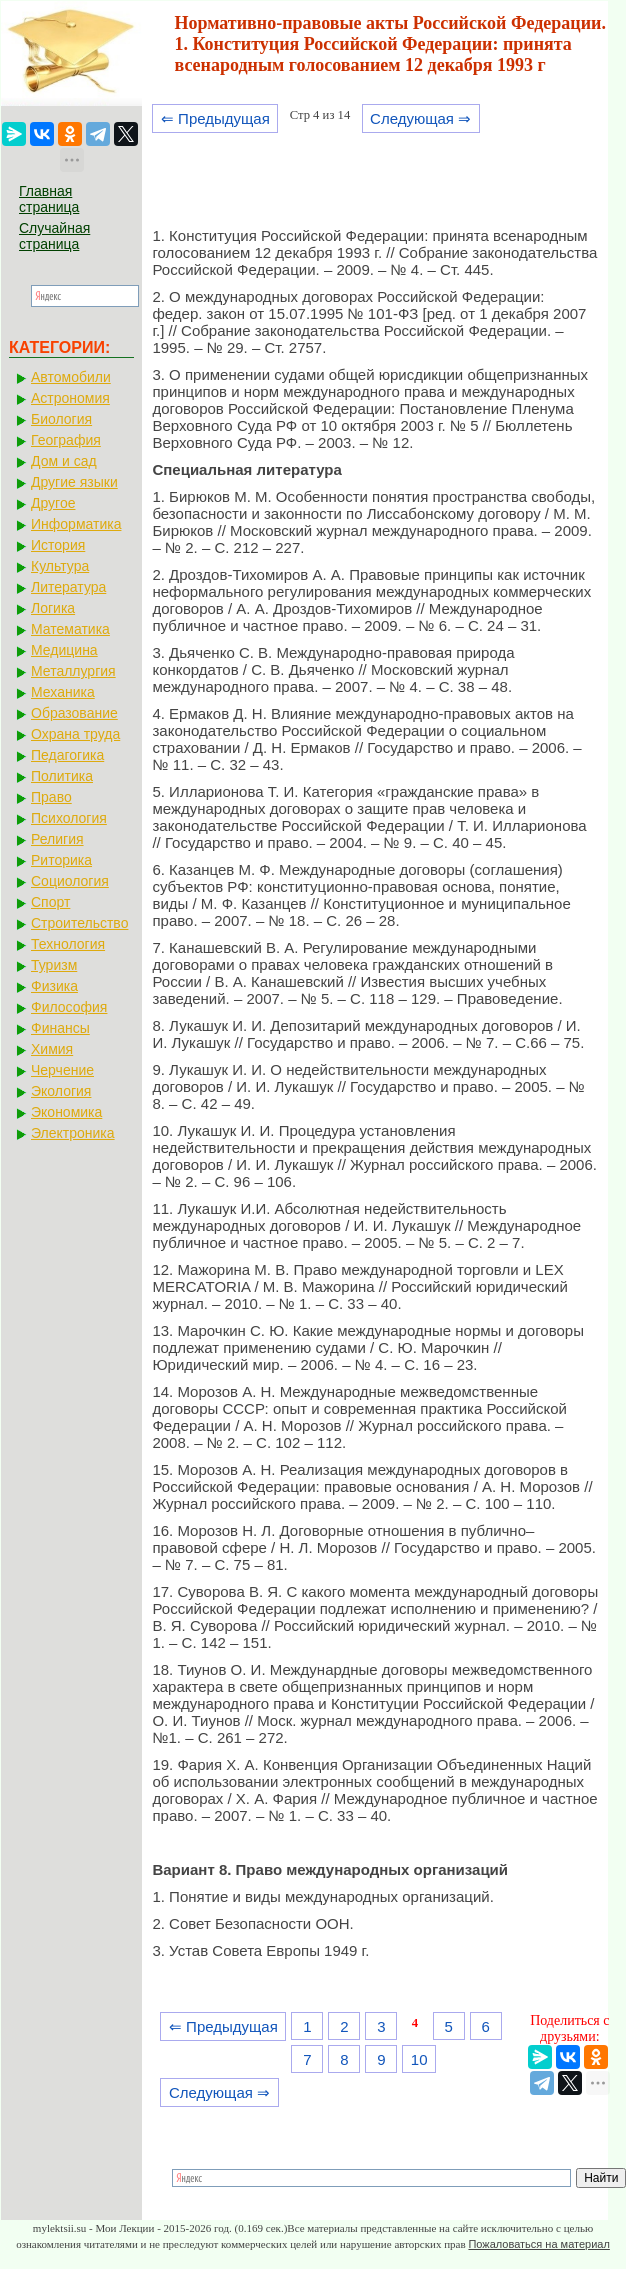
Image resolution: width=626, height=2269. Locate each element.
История (58, 545)
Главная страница (49, 199)
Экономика (66, 1112)
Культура (60, 566)
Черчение (62, 1070)
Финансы (60, 1028)
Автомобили (71, 377)
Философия (69, 1007)
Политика (62, 776)
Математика (70, 629)
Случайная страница (54, 236)
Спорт (50, 902)
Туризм (54, 965)
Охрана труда (75, 734)
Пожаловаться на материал (538, 2244)
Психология (69, 818)
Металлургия (73, 671)
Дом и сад (64, 461)
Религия (57, 839)
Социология (70, 881)
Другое (53, 503)
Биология (61, 419)
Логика (53, 608)
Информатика (76, 524)
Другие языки (74, 482)
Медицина (64, 650)
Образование (74, 713)
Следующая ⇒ (420, 118)
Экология (61, 1091)
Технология (68, 944)
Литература (68, 587)
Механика (63, 692)
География (66, 440)
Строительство (79, 923)
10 (419, 2059)
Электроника (73, 1133)
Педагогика (67, 755)
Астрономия (70, 398)
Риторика (61, 860)
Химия (52, 1049)
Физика (54, 986)
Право (51, 797)
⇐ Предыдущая (215, 118)
